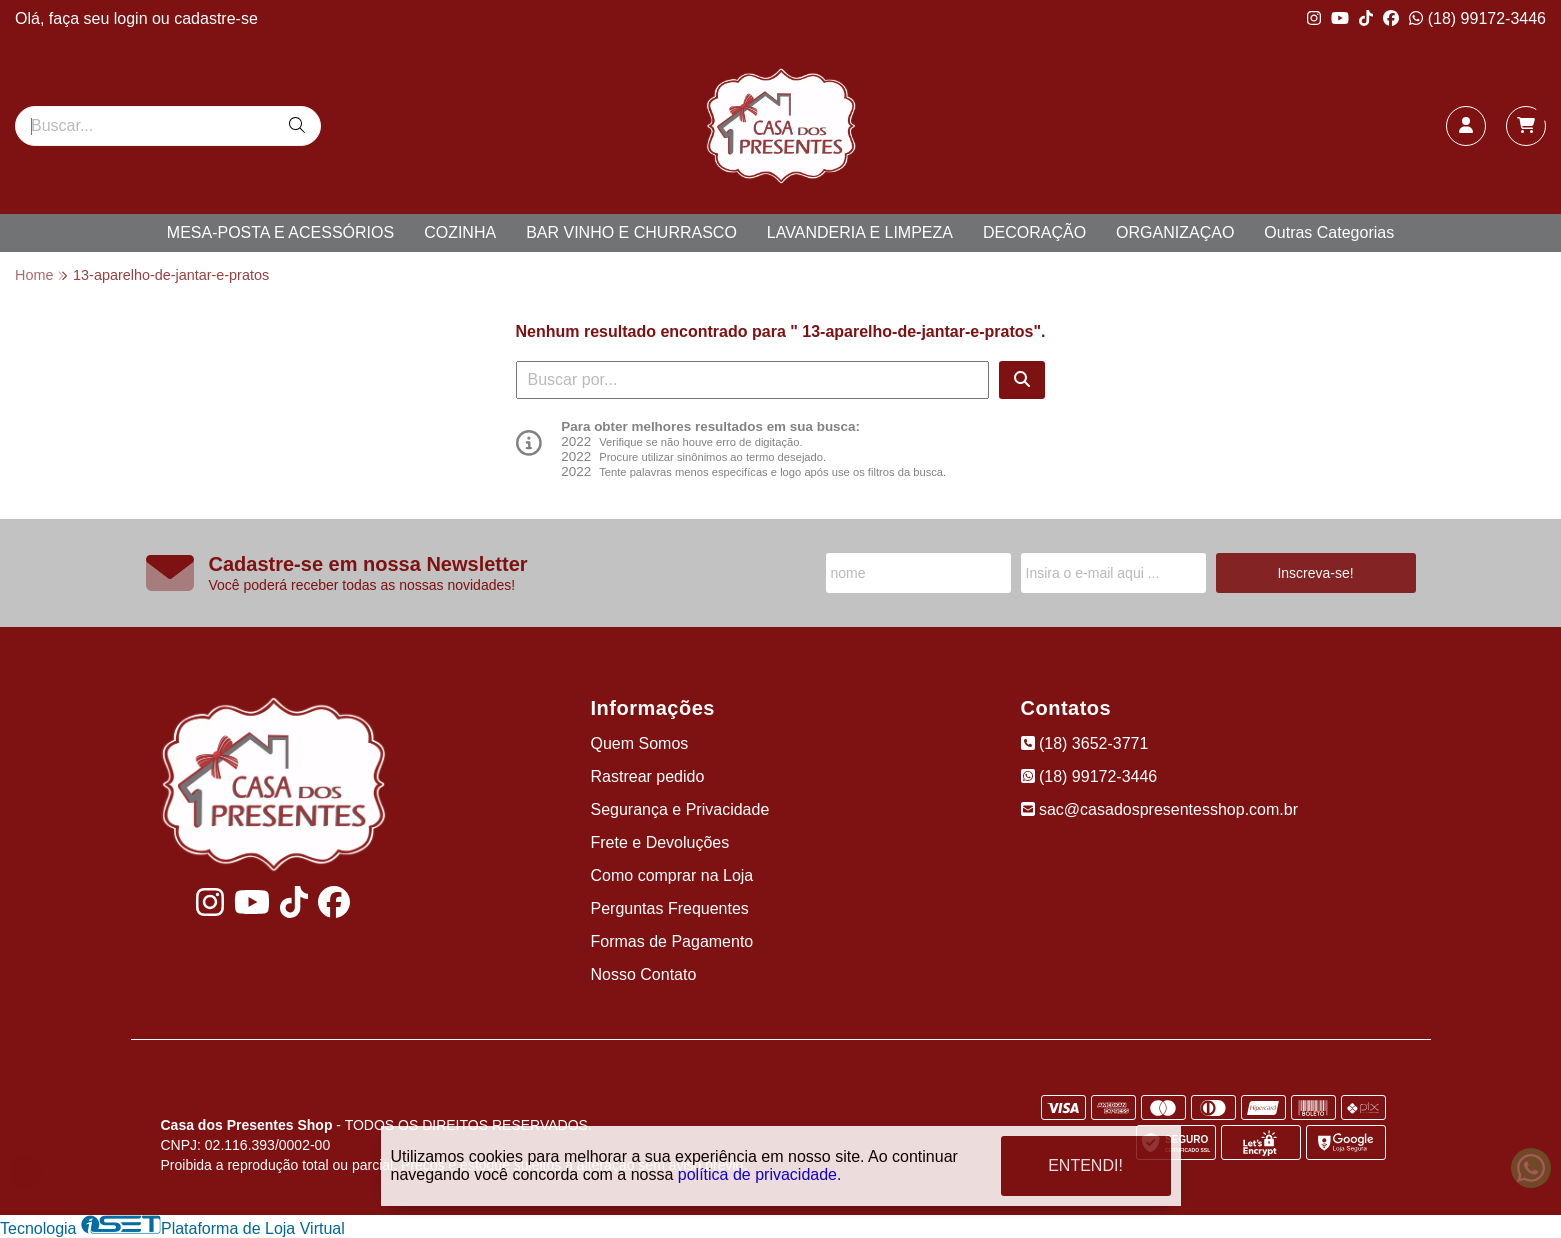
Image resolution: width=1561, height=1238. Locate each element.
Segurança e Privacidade (680, 809)
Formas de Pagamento (672, 941)
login (133, 18)
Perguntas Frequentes (670, 908)
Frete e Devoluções (660, 842)
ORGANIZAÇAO (1175, 232)
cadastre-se (216, 18)
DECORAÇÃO (1034, 232)
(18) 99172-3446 (1477, 18)
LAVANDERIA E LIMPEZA (860, 232)
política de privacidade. (760, 1171)
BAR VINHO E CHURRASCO (631, 232)
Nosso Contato (644, 974)
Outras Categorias (1329, 232)
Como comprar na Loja (672, 875)
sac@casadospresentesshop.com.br (1159, 809)
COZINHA (460, 232)
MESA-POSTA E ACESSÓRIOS (280, 232)
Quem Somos (640, 743)
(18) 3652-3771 (1085, 743)
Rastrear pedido (648, 776)
